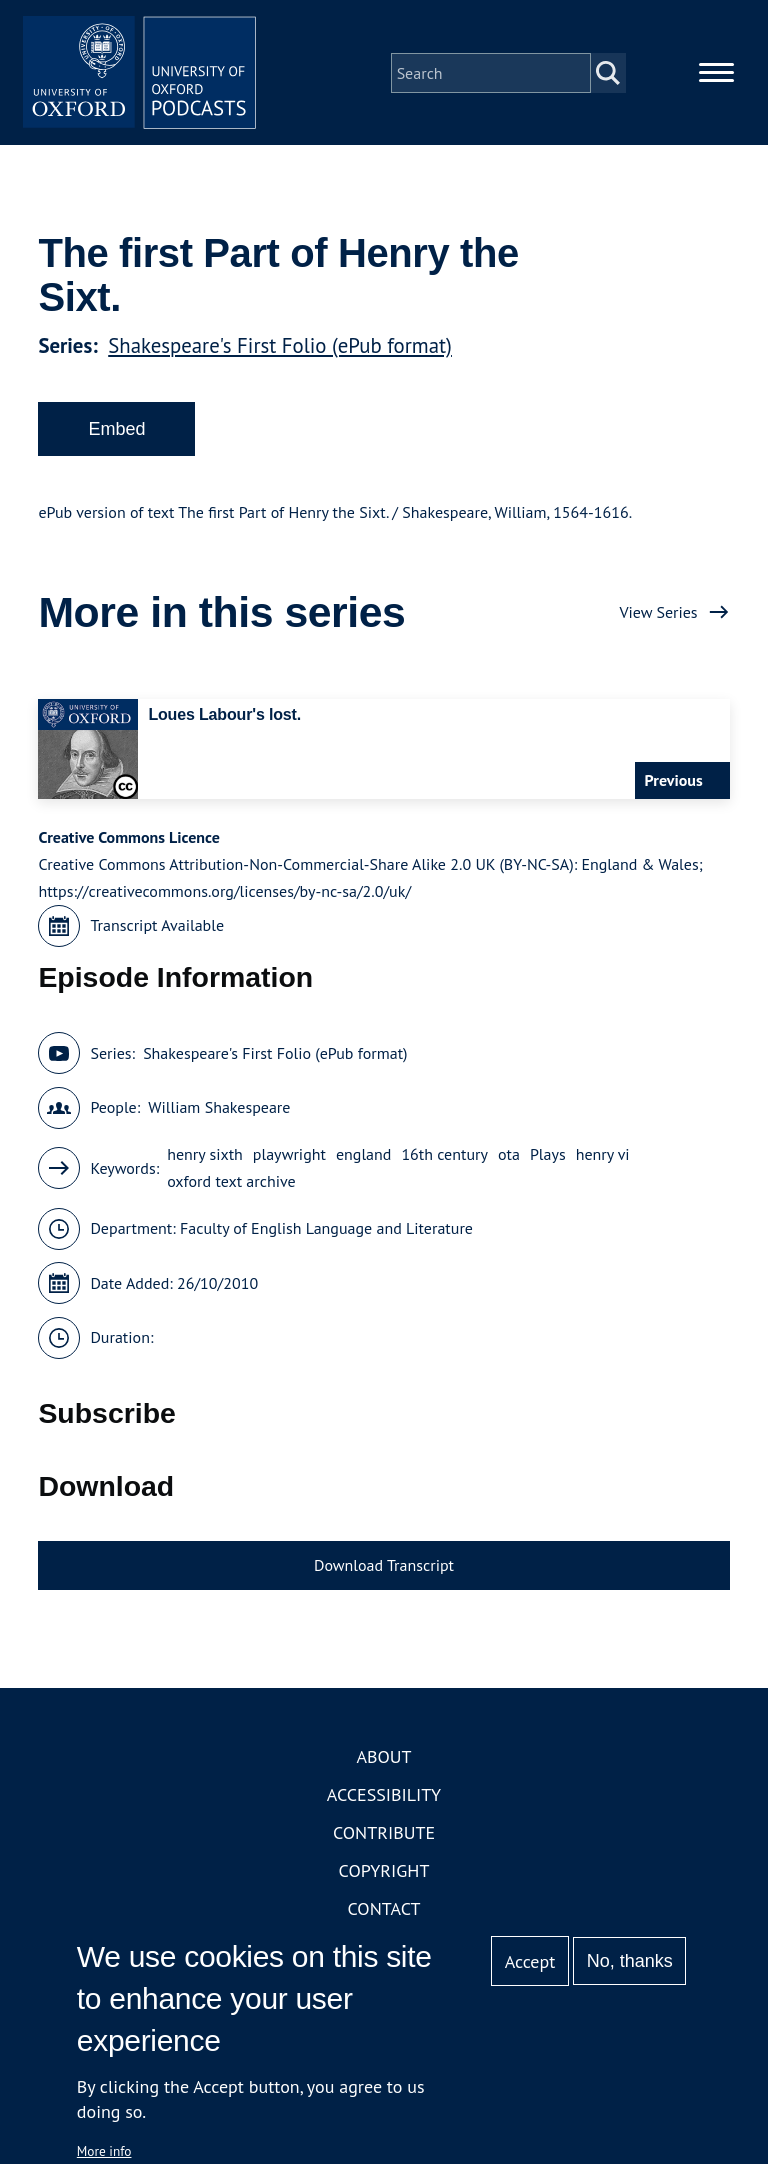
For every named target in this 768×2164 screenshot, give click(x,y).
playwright (289, 1158)
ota (509, 1158)
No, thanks (630, 1961)
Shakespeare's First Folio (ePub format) (280, 348)
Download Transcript (384, 1568)
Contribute (384, 1836)
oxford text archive (231, 1185)
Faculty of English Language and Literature (326, 1232)
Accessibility (384, 1798)
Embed (116, 432)
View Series (658, 615)
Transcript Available (157, 929)
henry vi (603, 1158)
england (363, 1158)
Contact (384, 1912)
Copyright (384, 1874)
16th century (444, 1158)
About (383, 1760)
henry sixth (205, 1158)
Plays (548, 1158)
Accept (530, 1961)
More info (104, 2151)
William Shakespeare (219, 1111)
